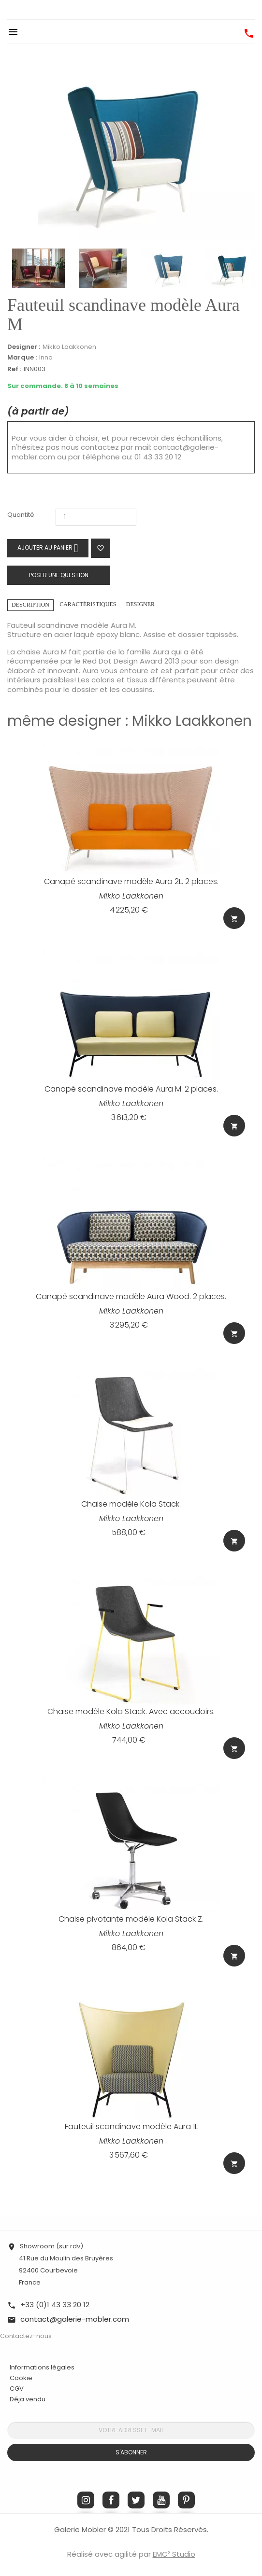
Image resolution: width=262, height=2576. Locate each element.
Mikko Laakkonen (69, 346)
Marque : (22, 357)
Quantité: (21, 515)
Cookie (21, 2378)
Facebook (110, 2500)
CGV (17, 2388)
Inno (46, 357)
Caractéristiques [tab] (87, 604)
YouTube (161, 2500)
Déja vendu (27, 2399)
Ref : (14, 369)
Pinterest (186, 2500)
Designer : (23, 347)
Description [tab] (30, 604)
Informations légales (42, 2367)
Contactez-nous (26, 2336)
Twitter (136, 2500)
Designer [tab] (140, 604)
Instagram (85, 2500)
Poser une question (58, 575)
